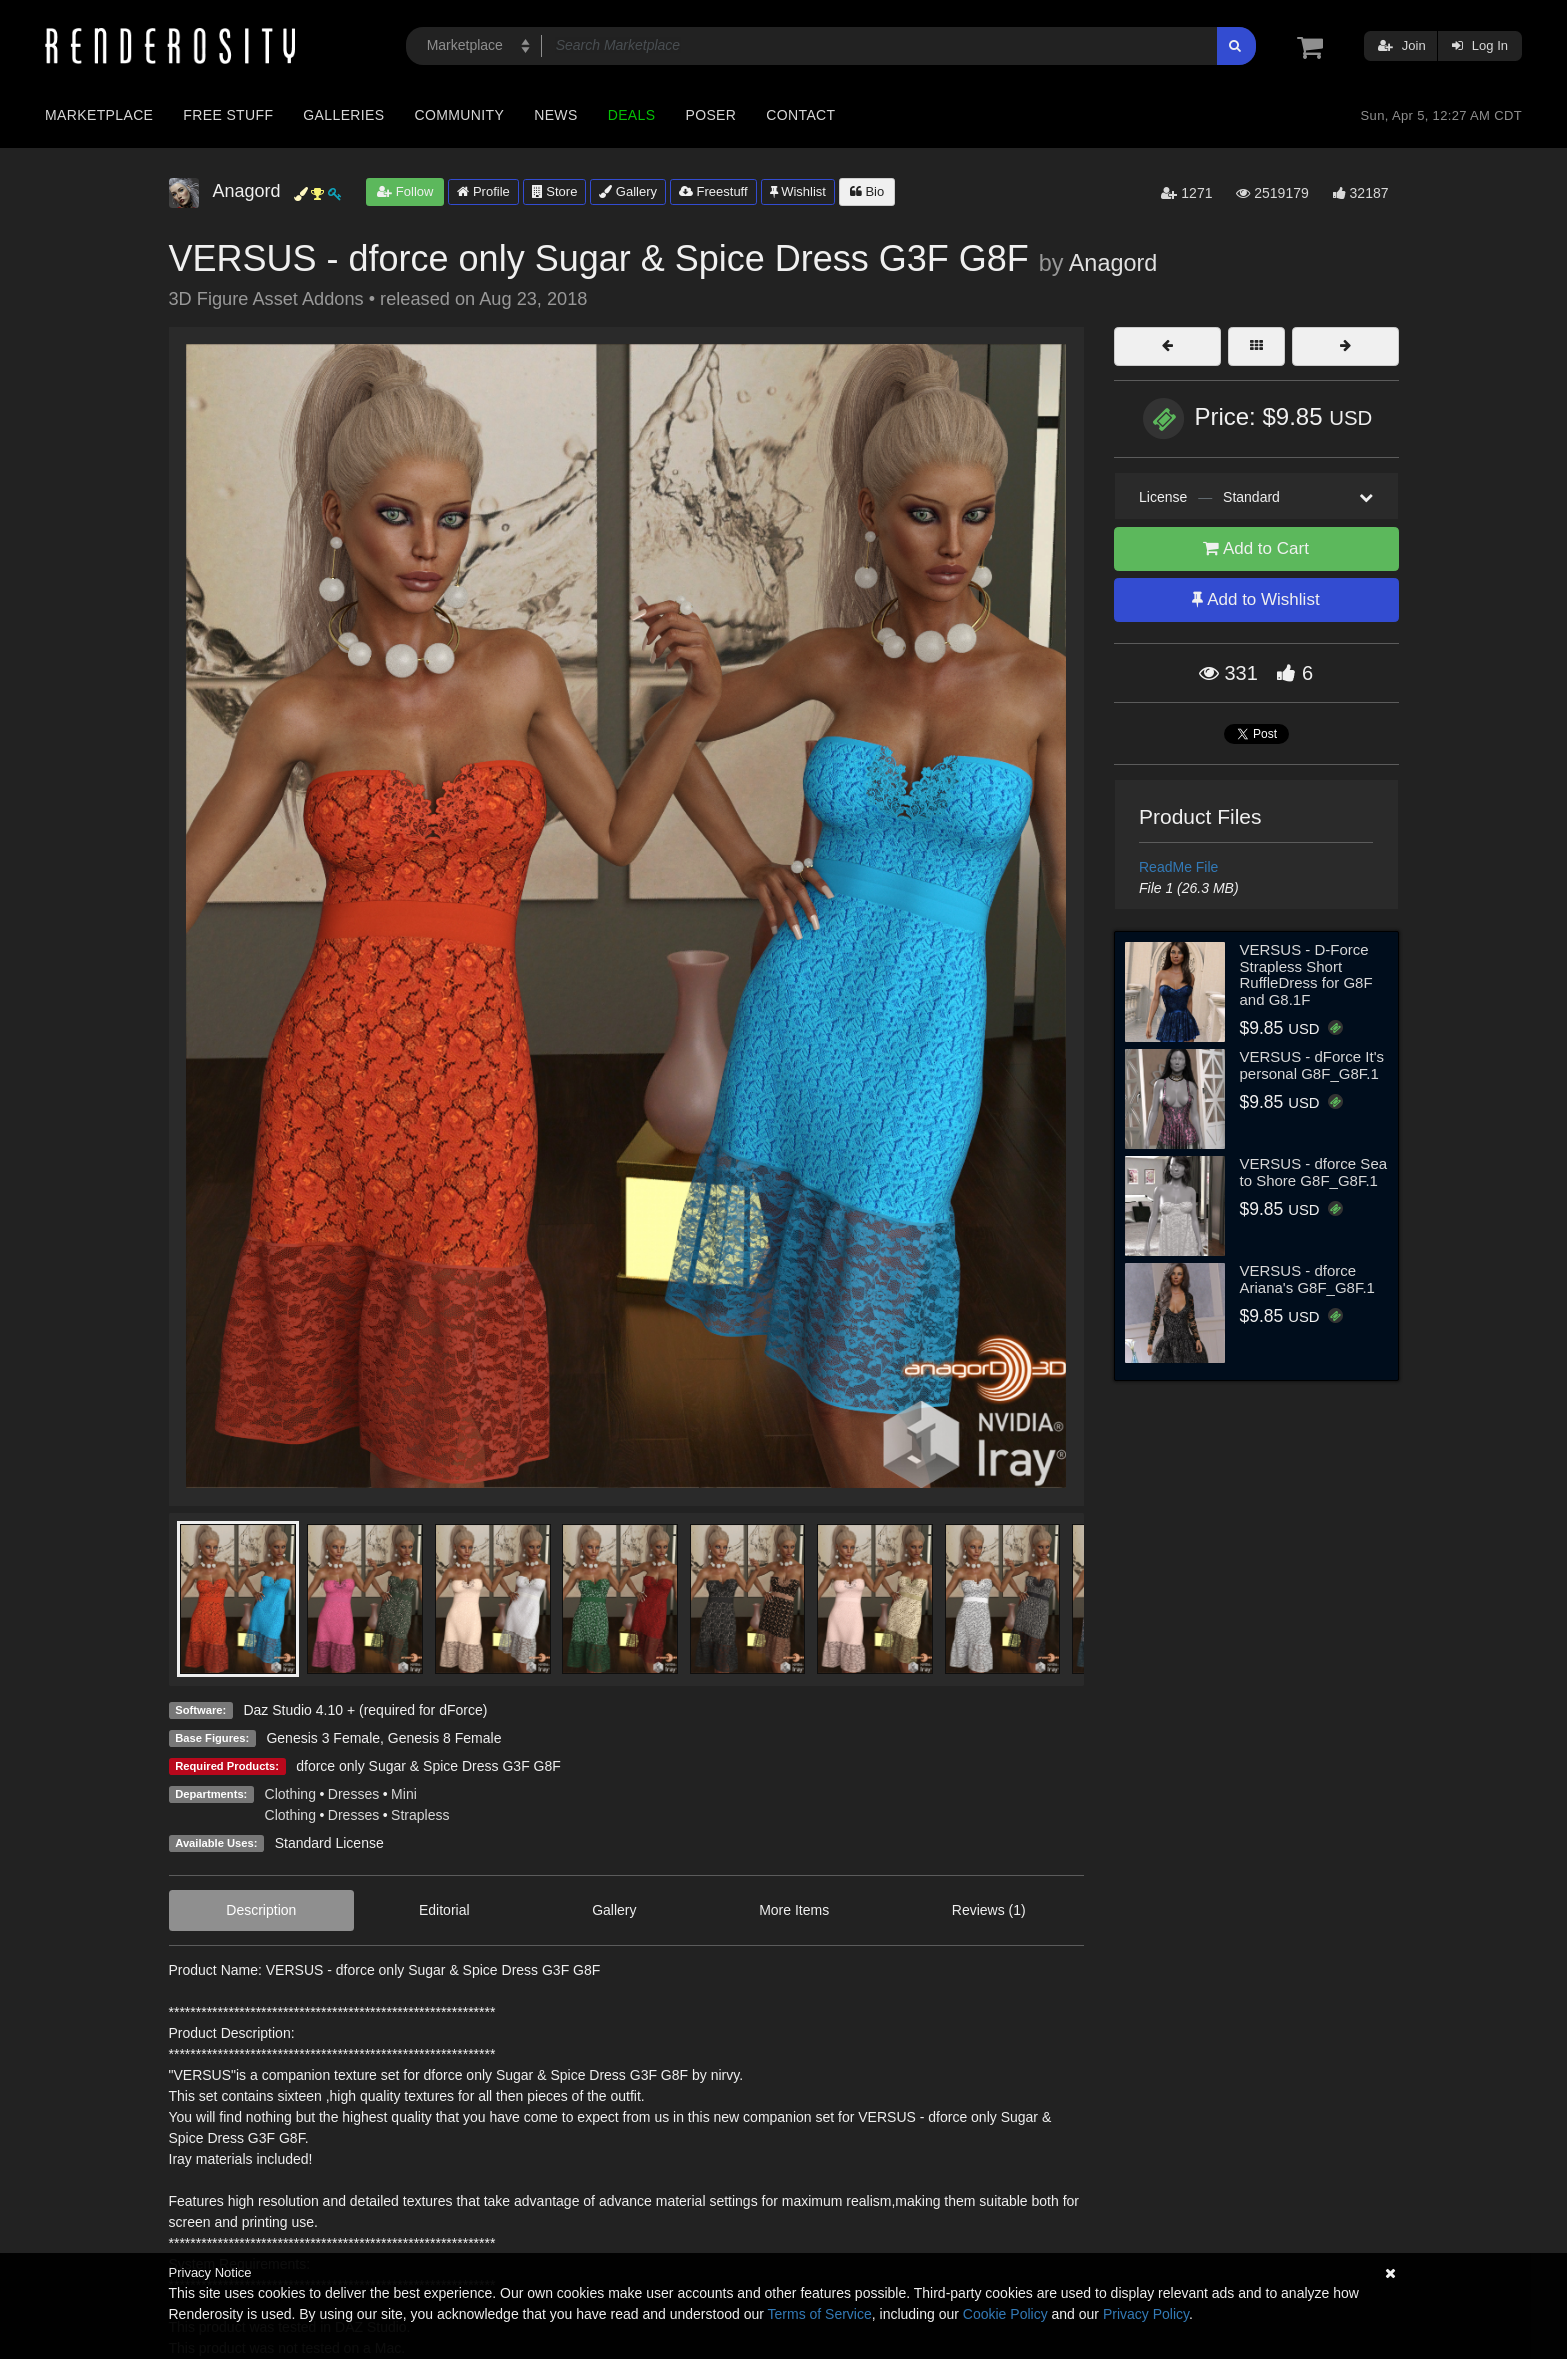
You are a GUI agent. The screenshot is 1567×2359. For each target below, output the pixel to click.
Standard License (329, 1843)
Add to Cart (1256, 548)
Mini (404, 1794)
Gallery (628, 191)
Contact (800, 115)
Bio (867, 191)
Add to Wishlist (1255, 599)
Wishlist (798, 191)
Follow (405, 191)
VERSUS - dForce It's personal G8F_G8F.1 (1312, 1065)
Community (460, 115)
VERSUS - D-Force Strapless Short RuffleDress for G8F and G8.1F (1306, 974)
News (555, 115)
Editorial (444, 1910)
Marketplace (99, 115)
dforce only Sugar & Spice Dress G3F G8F (428, 1766)
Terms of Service (820, 2314)
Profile (483, 191)
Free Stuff (228, 115)
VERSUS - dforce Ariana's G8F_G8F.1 (1307, 1279)
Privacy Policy (1146, 2314)
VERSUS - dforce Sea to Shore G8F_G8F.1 (1314, 1172)
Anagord (1113, 263)
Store (555, 191)
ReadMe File (1178, 867)
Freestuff (713, 191)
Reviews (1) (989, 1910)
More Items (794, 1910)
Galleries (343, 115)
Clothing (290, 1794)
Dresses (353, 1794)
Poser (710, 115)
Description (261, 1910)
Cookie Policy (1005, 2314)
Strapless (420, 1815)
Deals (632, 115)
